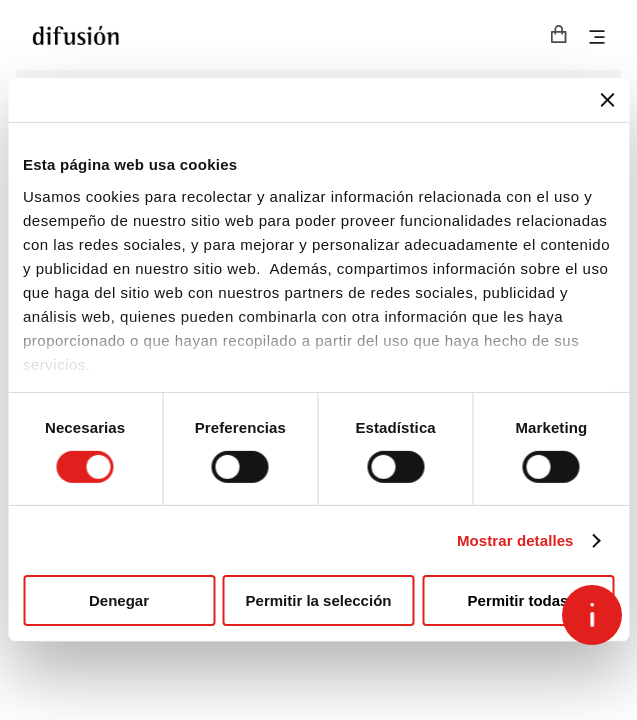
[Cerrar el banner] (607, 100)
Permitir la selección (319, 600)
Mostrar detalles (515, 540)
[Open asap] (592, 615)
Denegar (119, 600)
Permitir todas (518, 600)
